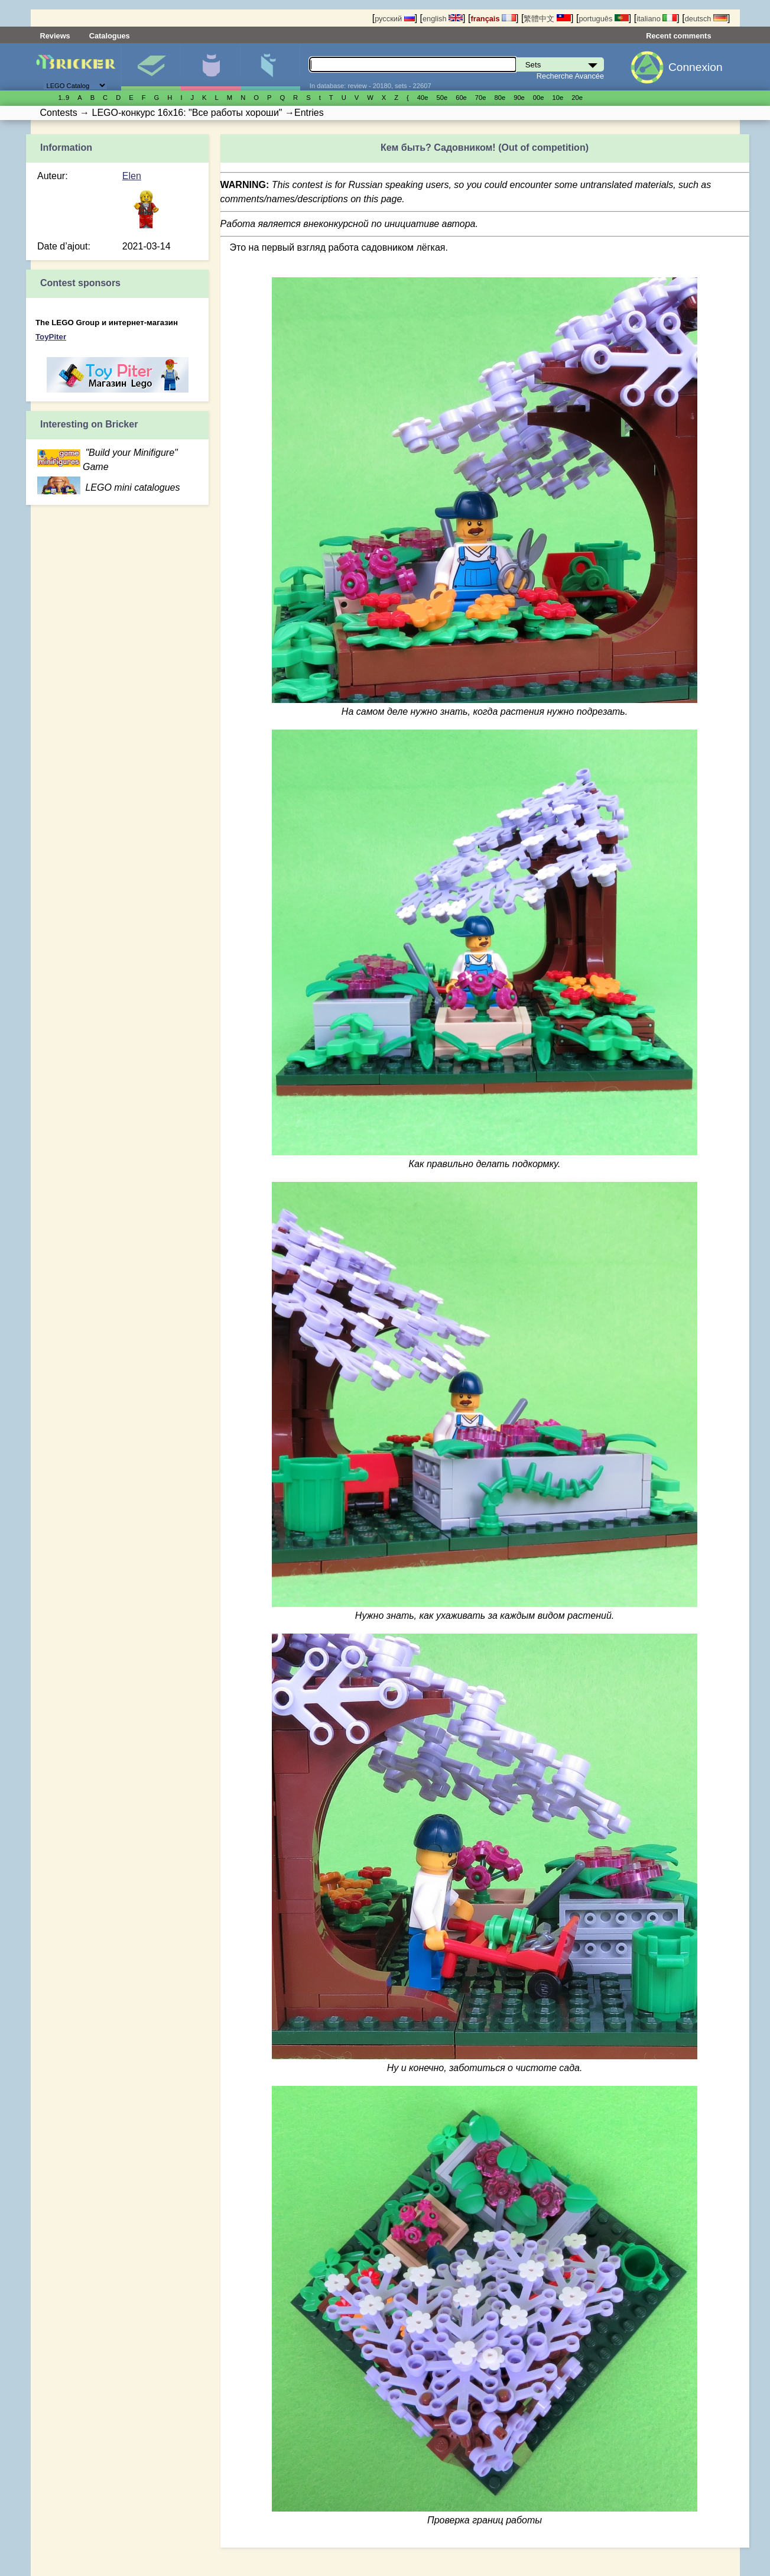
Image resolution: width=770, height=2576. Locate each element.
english (443, 18)
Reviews (55, 35)
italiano (656, 18)
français (493, 18)
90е (519, 97)
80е (500, 97)
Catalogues (109, 35)
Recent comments (678, 35)
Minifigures (210, 66)
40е (422, 97)
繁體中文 (547, 18)
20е (577, 97)
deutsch (706, 18)
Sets (150, 66)
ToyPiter (50, 336)
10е (558, 97)
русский (394, 18)
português (603, 18)
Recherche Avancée (570, 76)
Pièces (270, 66)
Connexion (695, 67)
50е (441, 97)
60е (461, 97)
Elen (131, 176)
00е (538, 97)
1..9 (64, 97)
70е (480, 97)
